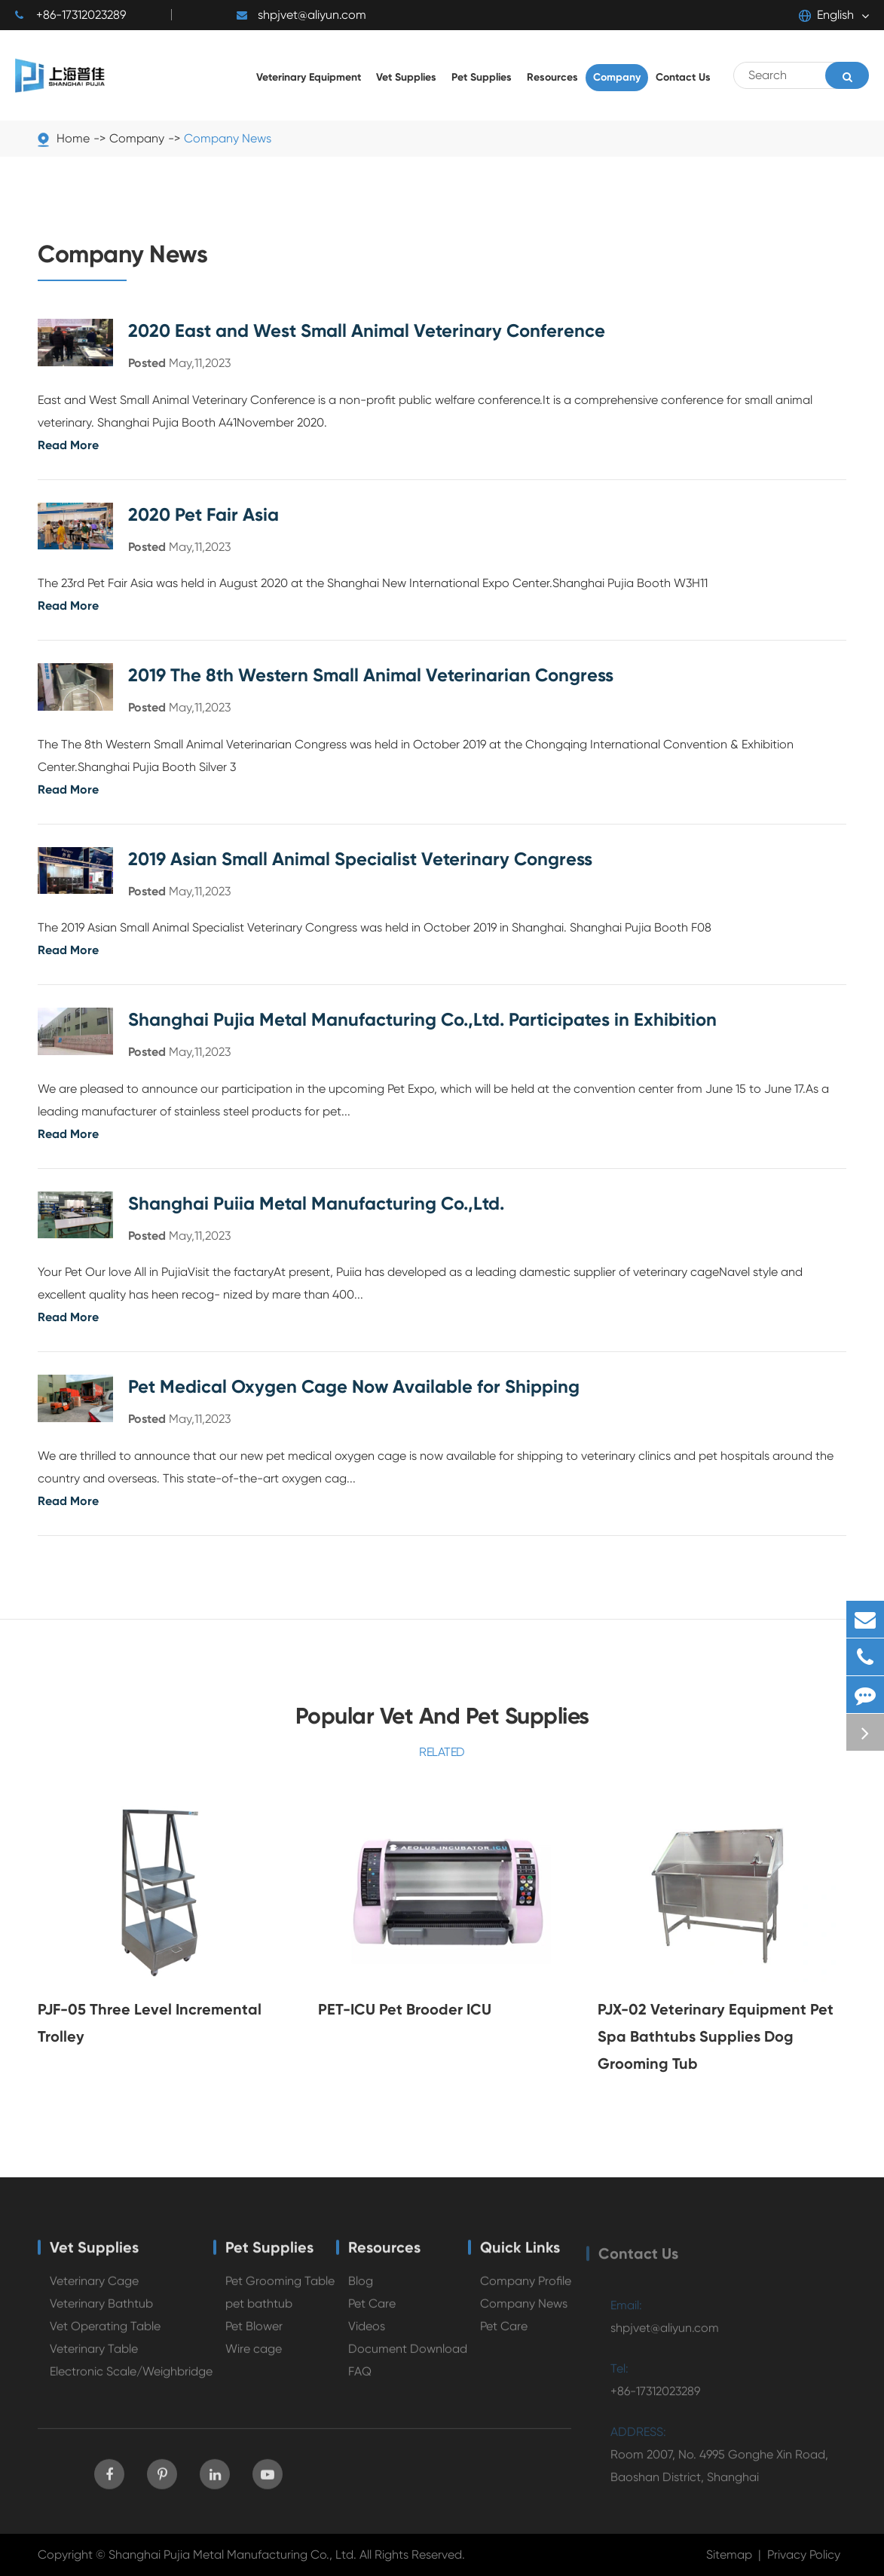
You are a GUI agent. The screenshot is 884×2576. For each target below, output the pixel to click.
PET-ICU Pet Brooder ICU (404, 2009)
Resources (384, 2254)
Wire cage (253, 2355)
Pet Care (372, 2310)
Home (73, 138)
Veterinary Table (94, 2355)
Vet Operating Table (105, 2333)
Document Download (407, 2355)
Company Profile (525, 2288)
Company (136, 138)
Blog (360, 2288)
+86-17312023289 (70, 15)
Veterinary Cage (94, 2288)
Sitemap (729, 2554)
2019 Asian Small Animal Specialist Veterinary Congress (360, 859)
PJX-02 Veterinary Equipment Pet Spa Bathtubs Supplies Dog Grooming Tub (716, 2036)
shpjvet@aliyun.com (301, 15)
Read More (68, 445)
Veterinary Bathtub (101, 2310)
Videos (366, 2333)
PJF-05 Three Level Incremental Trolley (150, 2022)
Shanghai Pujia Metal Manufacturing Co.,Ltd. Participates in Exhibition (422, 1019)
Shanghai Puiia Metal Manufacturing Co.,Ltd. (316, 1203)
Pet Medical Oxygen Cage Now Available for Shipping (354, 1386)
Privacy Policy (803, 2554)
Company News (227, 138)
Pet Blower (254, 2333)
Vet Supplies (94, 2254)
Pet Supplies (269, 2254)
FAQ (360, 2378)
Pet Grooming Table (280, 2288)
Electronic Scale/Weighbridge (131, 2378)
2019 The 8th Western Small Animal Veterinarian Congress (370, 675)
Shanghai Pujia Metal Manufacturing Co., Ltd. (232, 2554)
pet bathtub (258, 2310)
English (826, 15)
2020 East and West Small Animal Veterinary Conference (366, 330)
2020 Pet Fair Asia (203, 514)
